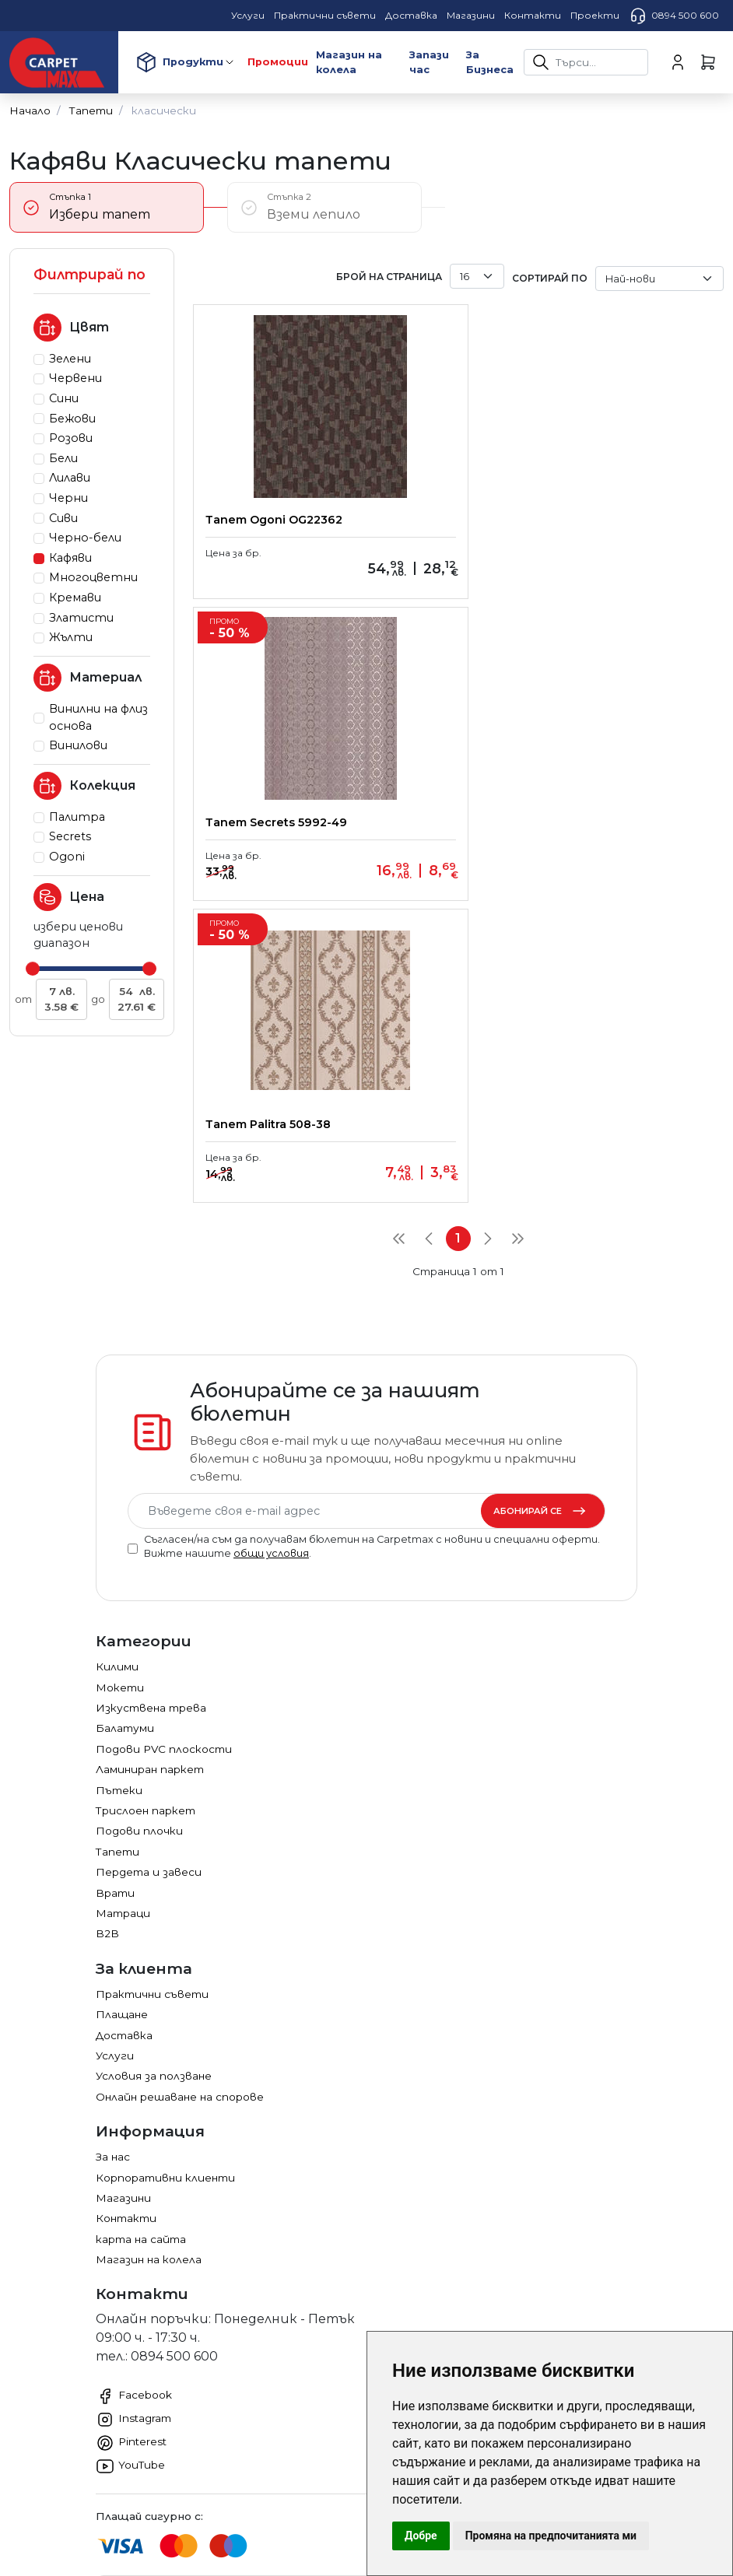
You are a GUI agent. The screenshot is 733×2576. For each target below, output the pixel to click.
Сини (64, 398)
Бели (63, 458)
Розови (71, 438)
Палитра (77, 817)
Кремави (75, 598)
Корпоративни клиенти (165, 1936)
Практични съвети (152, 1753)
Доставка (124, 1795)
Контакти (126, 1977)
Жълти (71, 637)
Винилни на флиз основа (98, 717)
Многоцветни (93, 577)
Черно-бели (85, 538)
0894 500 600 (674, 15)
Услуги (115, 1815)
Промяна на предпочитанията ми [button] (551, 2535)
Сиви (63, 518)
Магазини (123, 1957)
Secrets (70, 836)
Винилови (78, 745)
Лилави (69, 478)
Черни (68, 498)
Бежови (72, 419)
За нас (113, 1916)
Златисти (81, 618)
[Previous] (428, 936)
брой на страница (389, 276)
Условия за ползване (154, 1835)
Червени (75, 378)
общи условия (271, 1313)
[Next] (487, 936)
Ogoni (67, 857)
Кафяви (70, 558)
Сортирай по (549, 278)
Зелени (70, 359)
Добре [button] (421, 2535)
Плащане (122, 1774)
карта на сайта (141, 1998)
